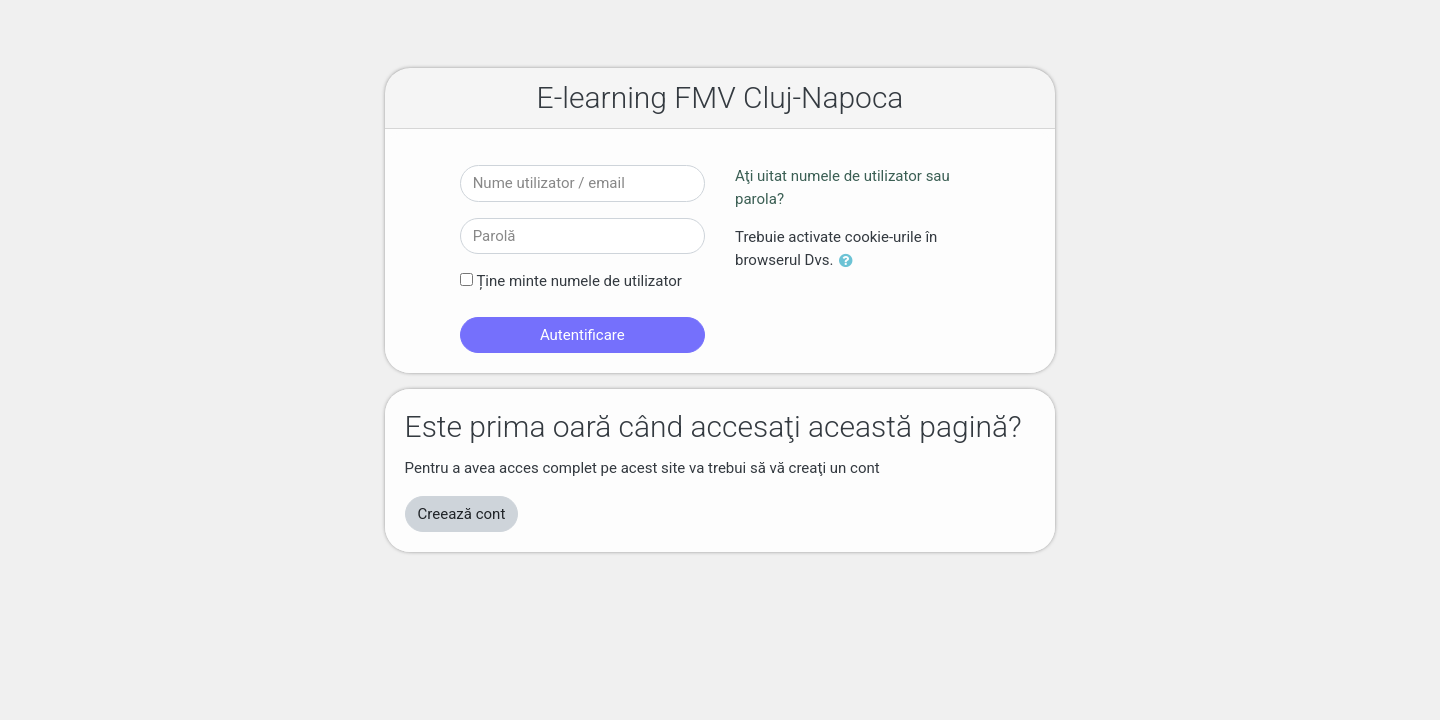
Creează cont (462, 514)
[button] (850, 261)
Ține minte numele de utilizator (578, 281)
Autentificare (582, 335)
